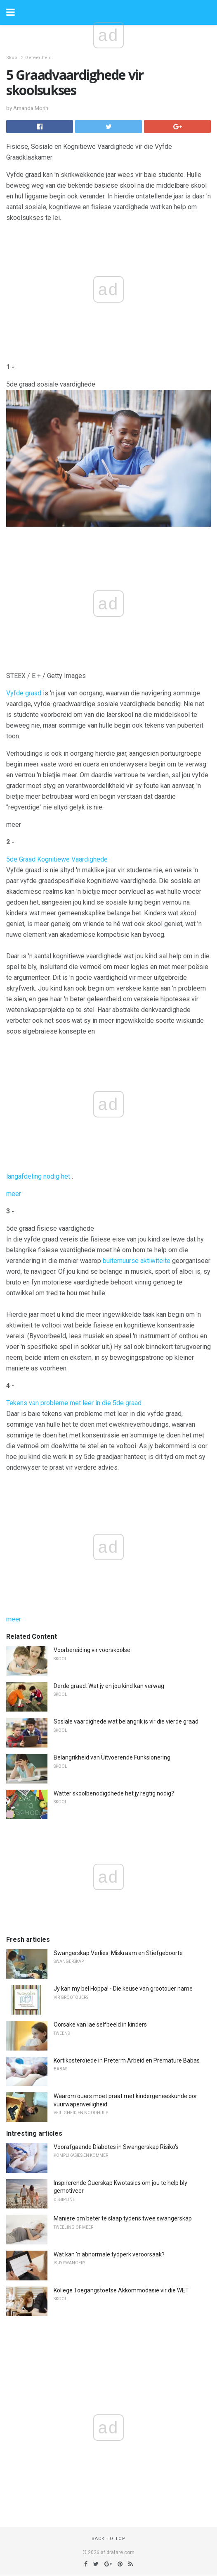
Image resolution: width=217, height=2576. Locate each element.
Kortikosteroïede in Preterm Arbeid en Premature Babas (127, 2060)
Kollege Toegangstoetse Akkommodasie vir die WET (121, 2290)
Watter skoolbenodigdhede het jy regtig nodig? (114, 1793)
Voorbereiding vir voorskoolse (92, 1650)
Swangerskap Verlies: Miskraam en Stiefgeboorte (118, 1953)
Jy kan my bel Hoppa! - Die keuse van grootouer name (123, 1988)
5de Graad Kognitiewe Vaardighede (57, 859)
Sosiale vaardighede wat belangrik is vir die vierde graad (126, 1721)
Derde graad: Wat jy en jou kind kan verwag (109, 1686)
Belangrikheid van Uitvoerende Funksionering (112, 1757)
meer (13, 1194)
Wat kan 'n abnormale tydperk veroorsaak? (109, 2254)
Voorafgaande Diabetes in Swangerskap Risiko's (116, 2147)
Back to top (109, 2538)
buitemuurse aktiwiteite (136, 1261)
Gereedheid (38, 57)
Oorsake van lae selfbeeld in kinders (100, 2024)
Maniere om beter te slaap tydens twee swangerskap (123, 2218)
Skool (12, 57)
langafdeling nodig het (38, 1176)
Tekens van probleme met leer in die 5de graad (74, 1403)
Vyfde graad (23, 693)
